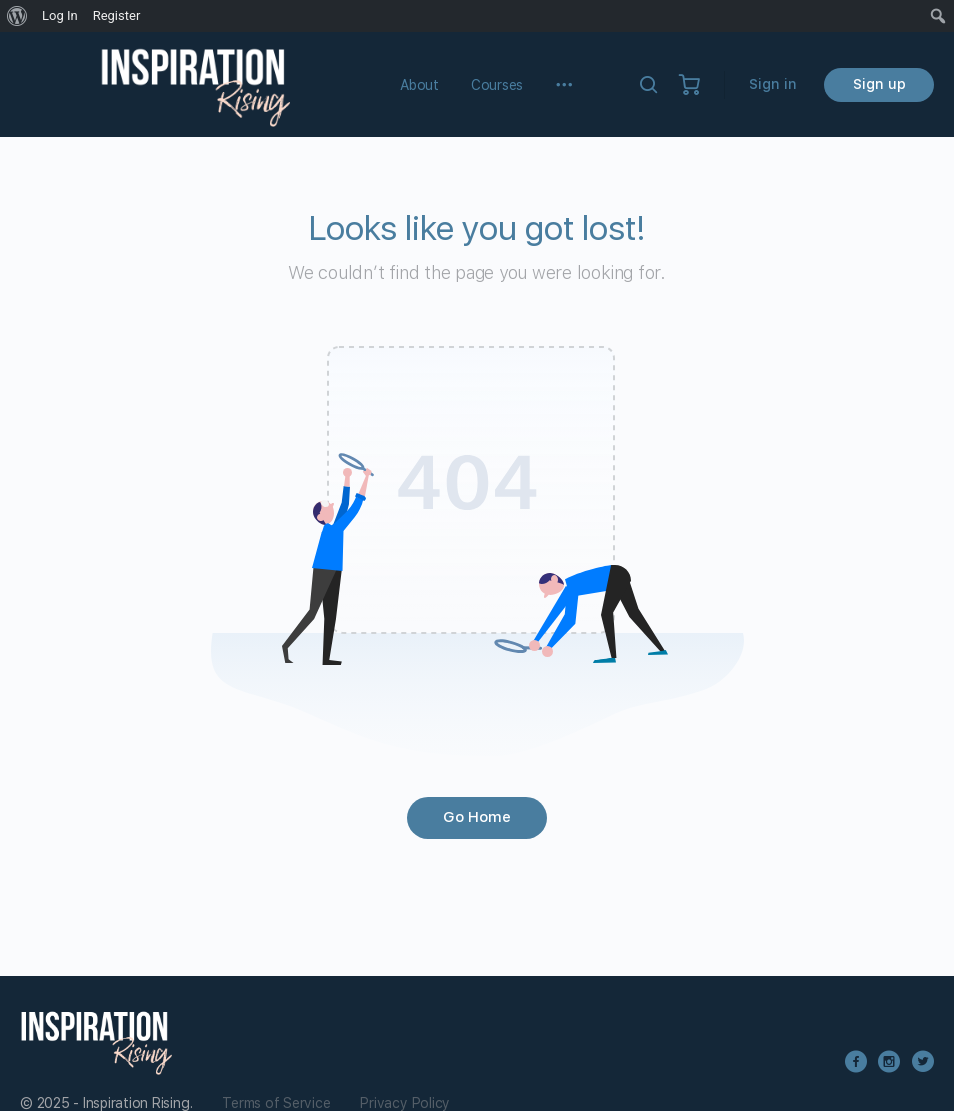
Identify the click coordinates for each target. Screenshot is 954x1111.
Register (117, 15)
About (419, 85)
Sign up (879, 84)
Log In (60, 15)
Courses (497, 85)
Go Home (477, 817)
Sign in (773, 84)
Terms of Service (276, 1103)
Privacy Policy (405, 1103)
